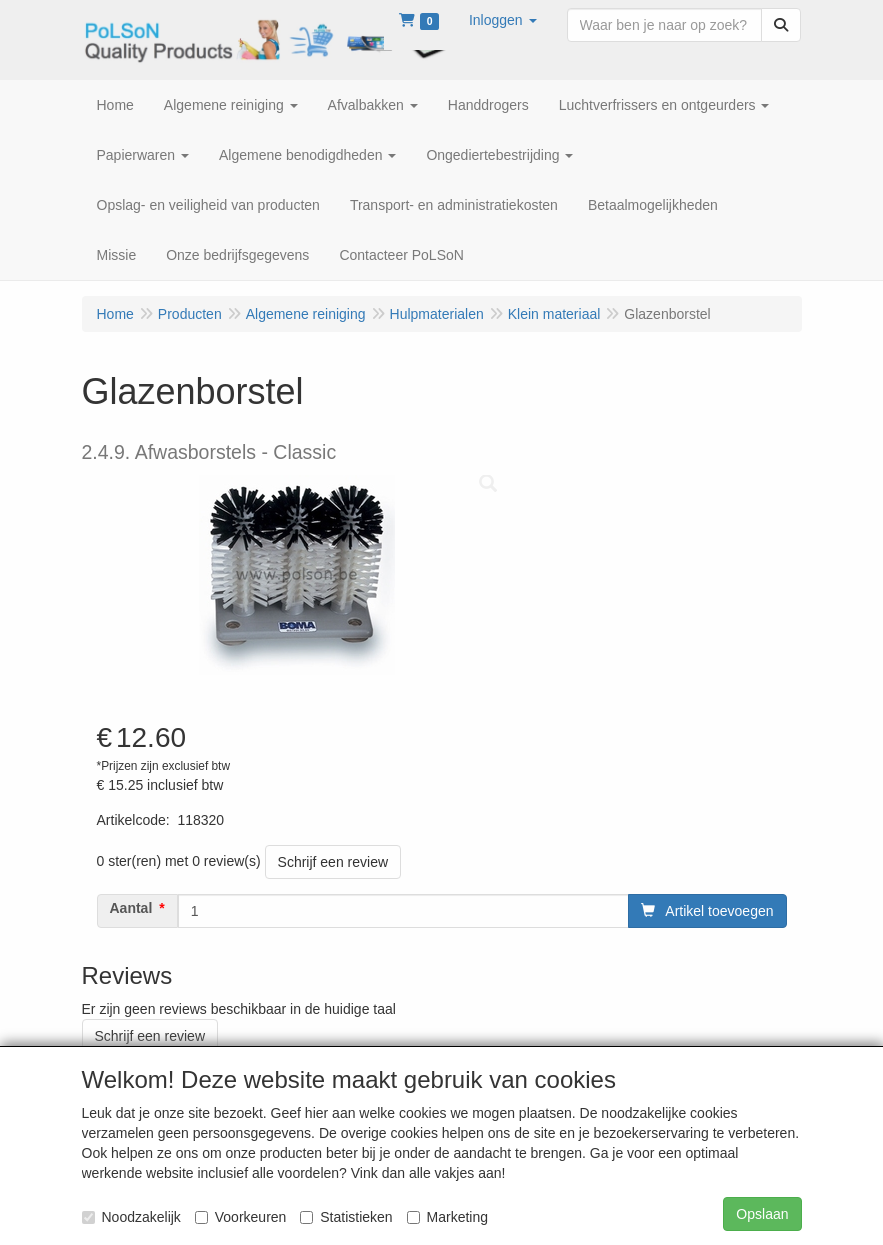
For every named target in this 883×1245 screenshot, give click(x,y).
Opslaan (762, 1214)
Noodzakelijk (131, 1217)
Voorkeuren (241, 1217)
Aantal (131, 908)
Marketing (447, 1217)
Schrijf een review (333, 862)
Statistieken (346, 1217)
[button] (503, 20)
